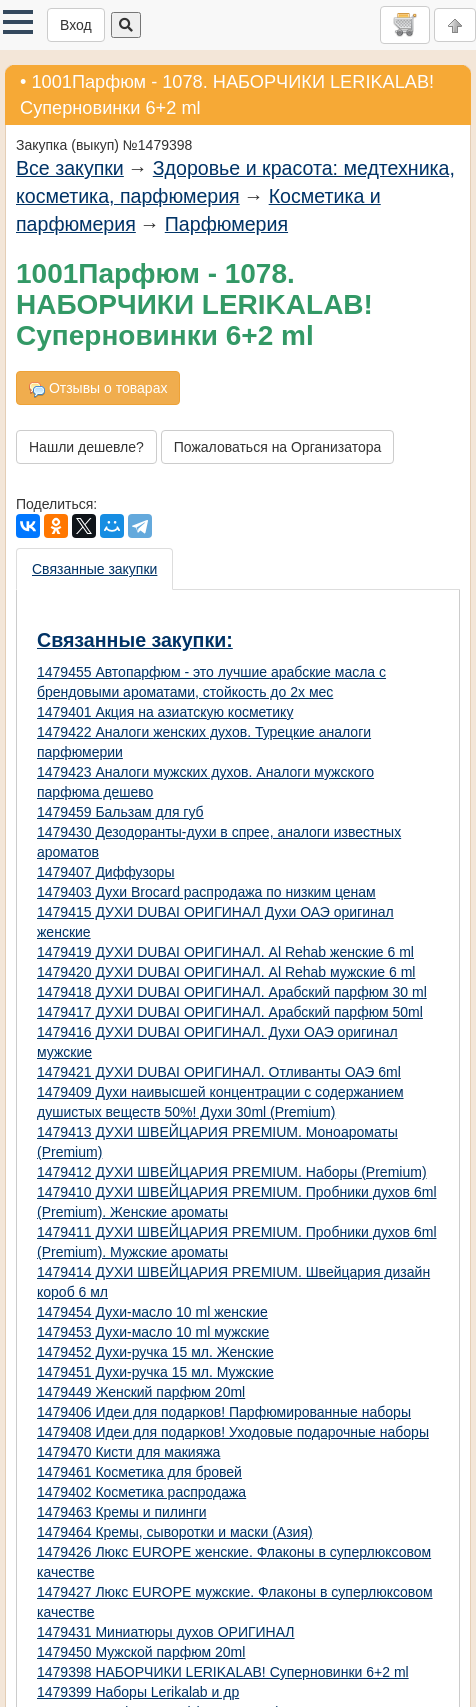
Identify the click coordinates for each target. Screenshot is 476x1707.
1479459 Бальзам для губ (120, 812)
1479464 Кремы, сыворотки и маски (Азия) (175, 1532)
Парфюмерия (226, 224)
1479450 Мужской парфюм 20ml (141, 1652)
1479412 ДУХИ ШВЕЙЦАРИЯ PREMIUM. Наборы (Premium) (232, 1172)
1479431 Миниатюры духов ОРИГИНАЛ (166, 1632)
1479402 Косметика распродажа (141, 1492)
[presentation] (95, 569)
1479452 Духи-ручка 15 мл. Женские (155, 1352)
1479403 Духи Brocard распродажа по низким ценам (206, 892)
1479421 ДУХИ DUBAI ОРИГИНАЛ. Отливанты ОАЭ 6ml (219, 1072)
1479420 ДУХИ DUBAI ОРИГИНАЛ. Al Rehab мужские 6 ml (226, 972)
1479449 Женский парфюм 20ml (141, 1392)
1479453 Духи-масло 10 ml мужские (153, 1332)
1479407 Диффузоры (105, 872)
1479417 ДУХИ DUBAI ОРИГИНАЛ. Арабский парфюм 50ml (230, 1012)
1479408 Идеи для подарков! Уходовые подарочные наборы (233, 1432)
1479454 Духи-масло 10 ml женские (152, 1312)
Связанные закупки (94, 569)
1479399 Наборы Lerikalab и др (138, 1692)
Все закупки (70, 168)
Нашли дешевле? (86, 447)
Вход (76, 25)
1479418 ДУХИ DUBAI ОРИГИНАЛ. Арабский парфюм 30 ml (232, 992)
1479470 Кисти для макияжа (128, 1452)
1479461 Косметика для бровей (139, 1472)
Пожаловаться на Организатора (278, 447)
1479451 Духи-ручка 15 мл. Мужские (155, 1372)
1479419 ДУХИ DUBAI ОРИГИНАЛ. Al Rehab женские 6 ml (225, 952)
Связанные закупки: (135, 640)
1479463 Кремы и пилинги (121, 1512)
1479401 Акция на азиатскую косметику (165, 712)
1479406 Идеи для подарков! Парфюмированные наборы (224, 1412)
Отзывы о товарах (98, 388)
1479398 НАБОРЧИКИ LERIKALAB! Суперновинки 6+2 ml (223, 1672)
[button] (18, 22)
